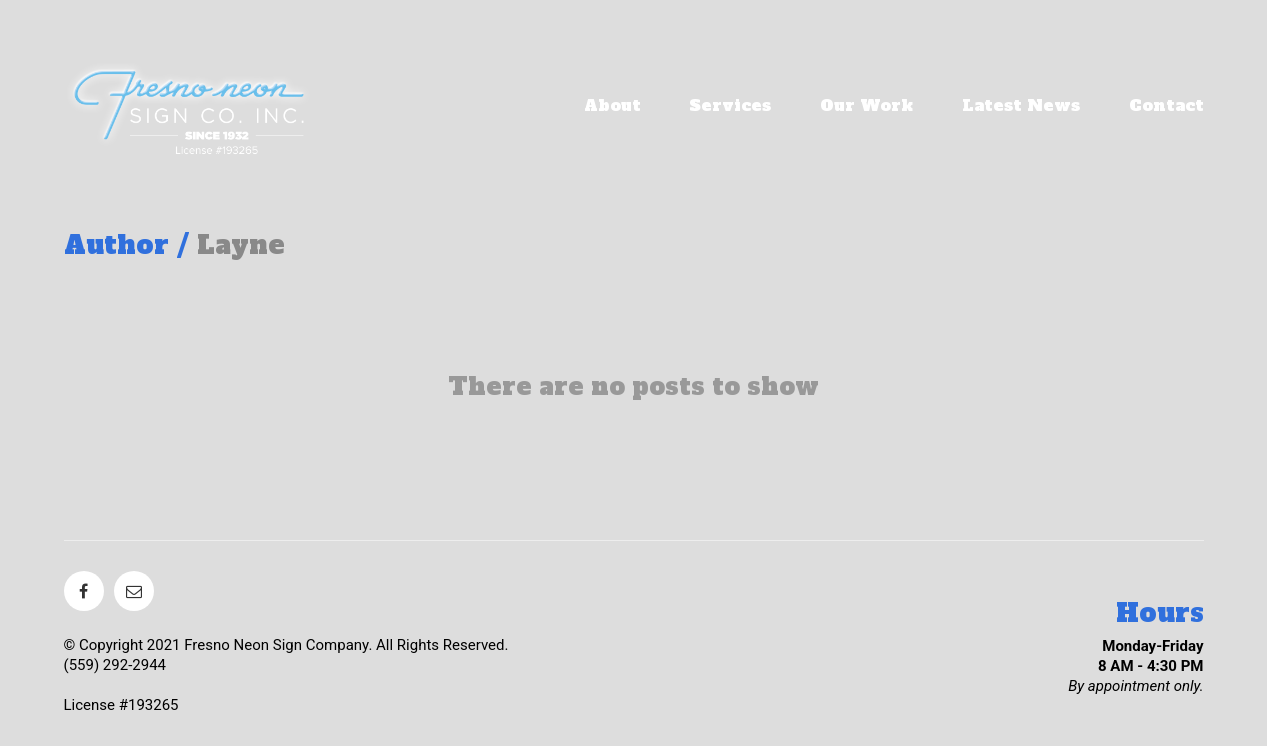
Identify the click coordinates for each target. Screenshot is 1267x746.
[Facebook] (84, 591)
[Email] (134, 591)
